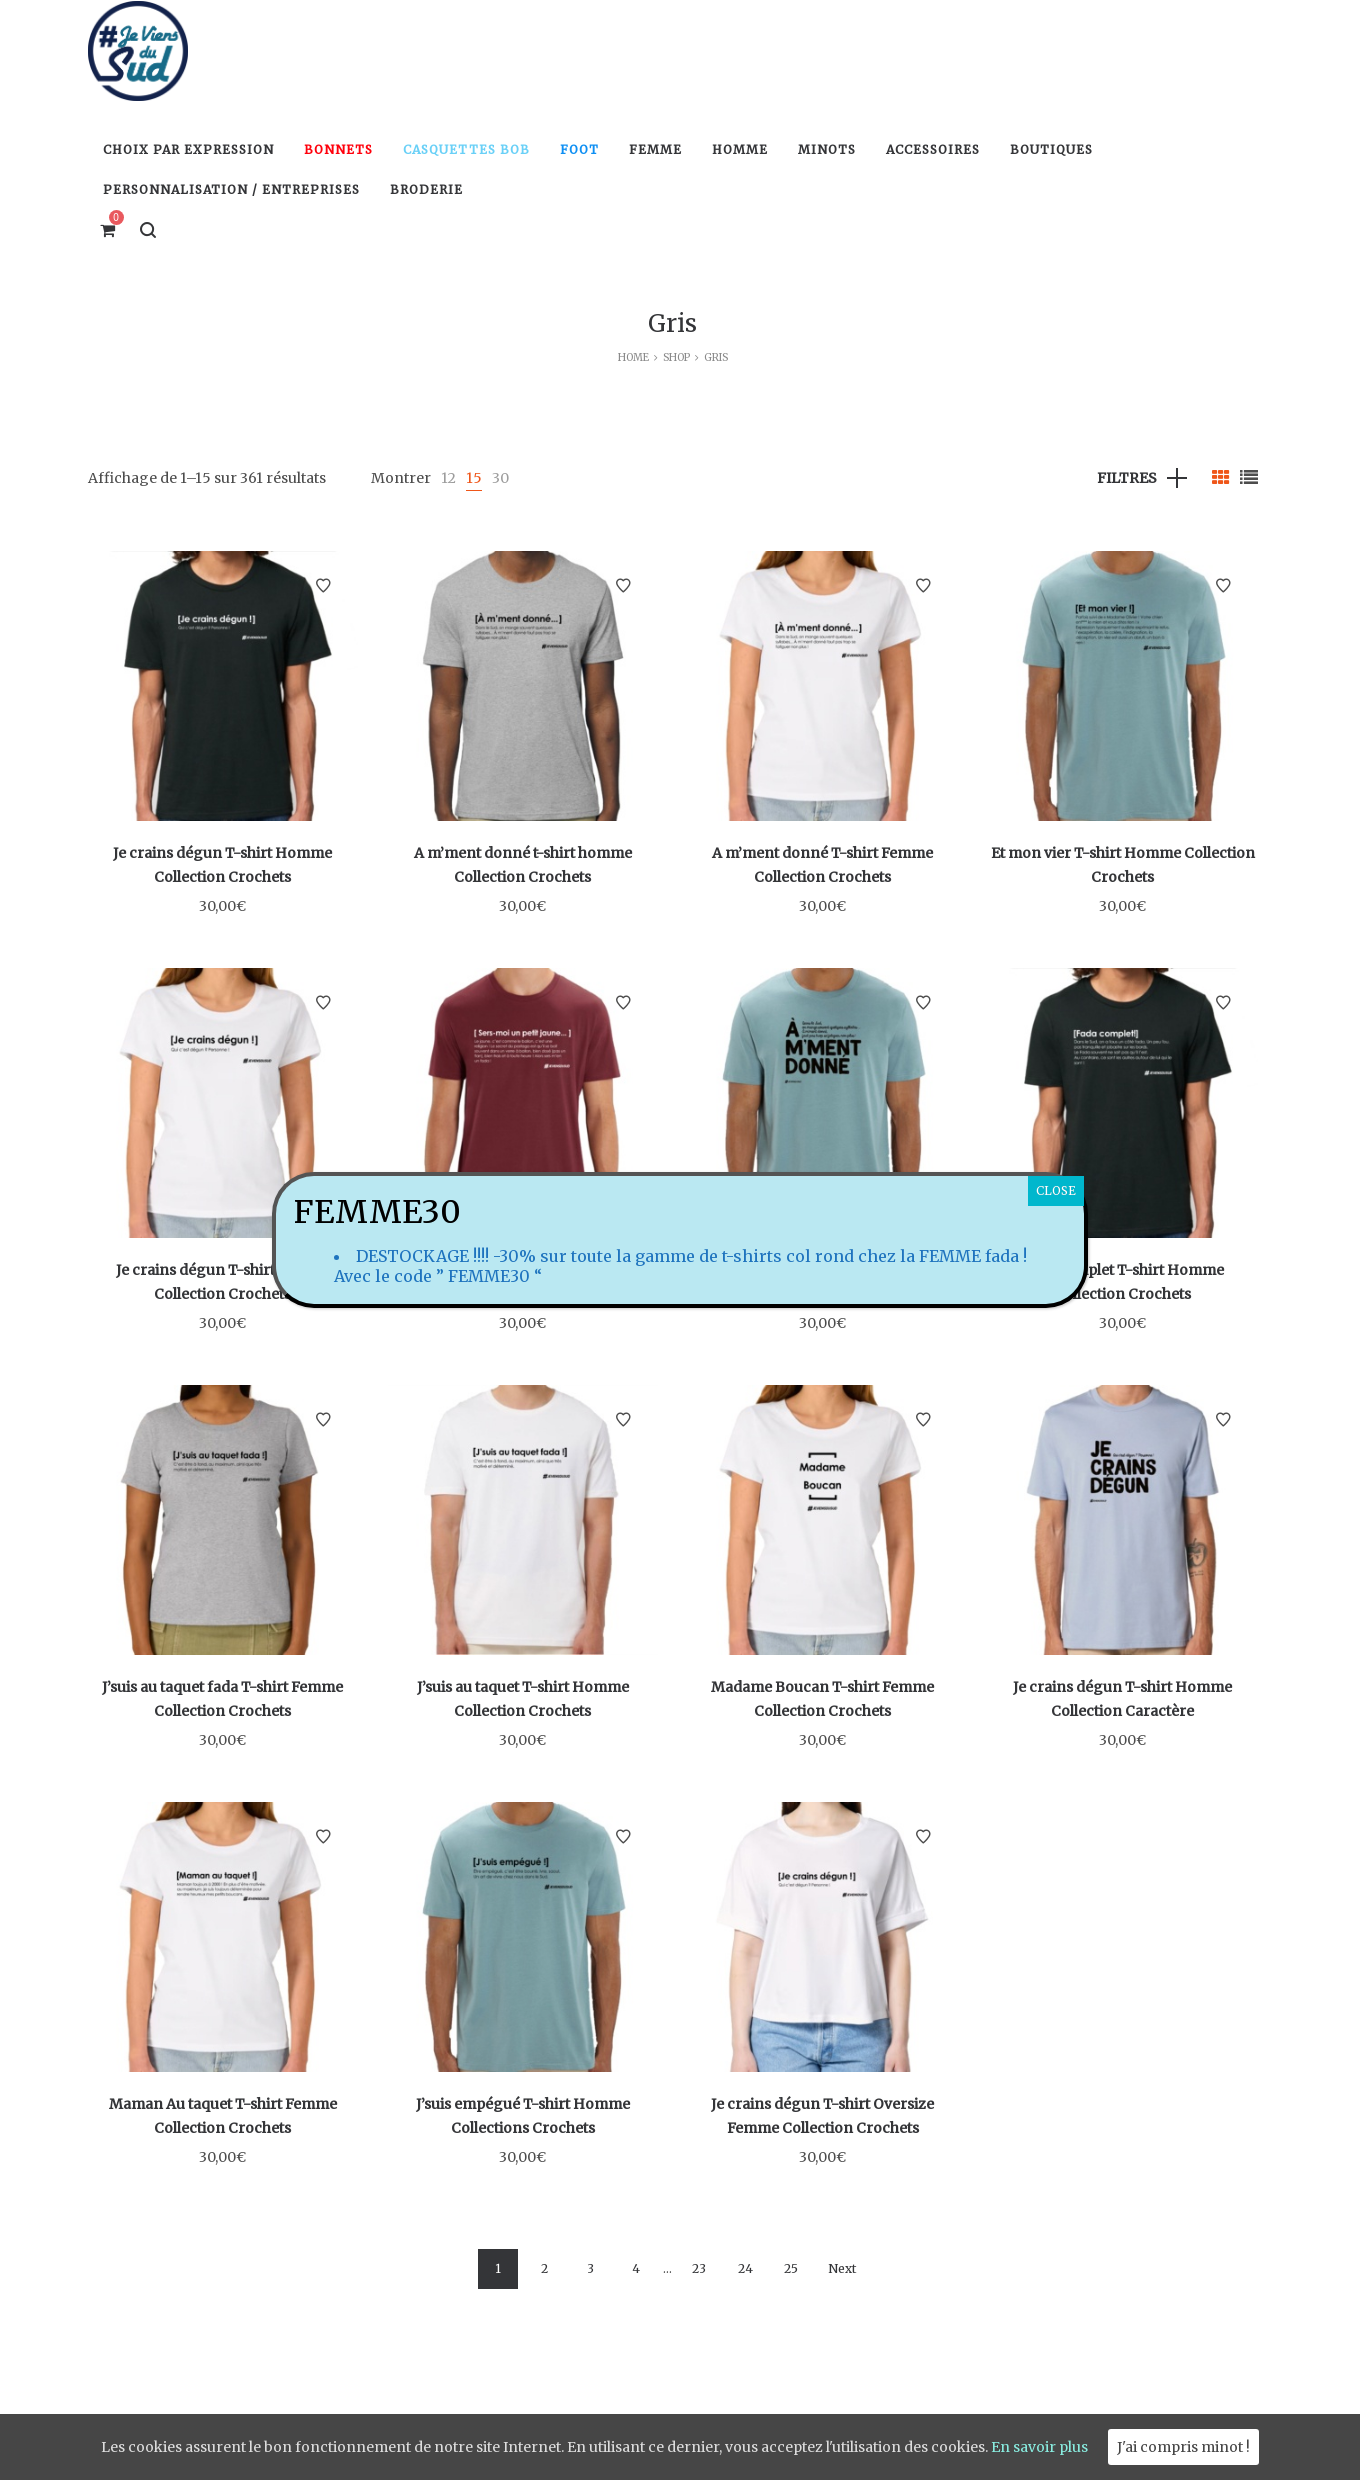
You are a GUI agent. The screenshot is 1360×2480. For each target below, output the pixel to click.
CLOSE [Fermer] (1056, 1190)
